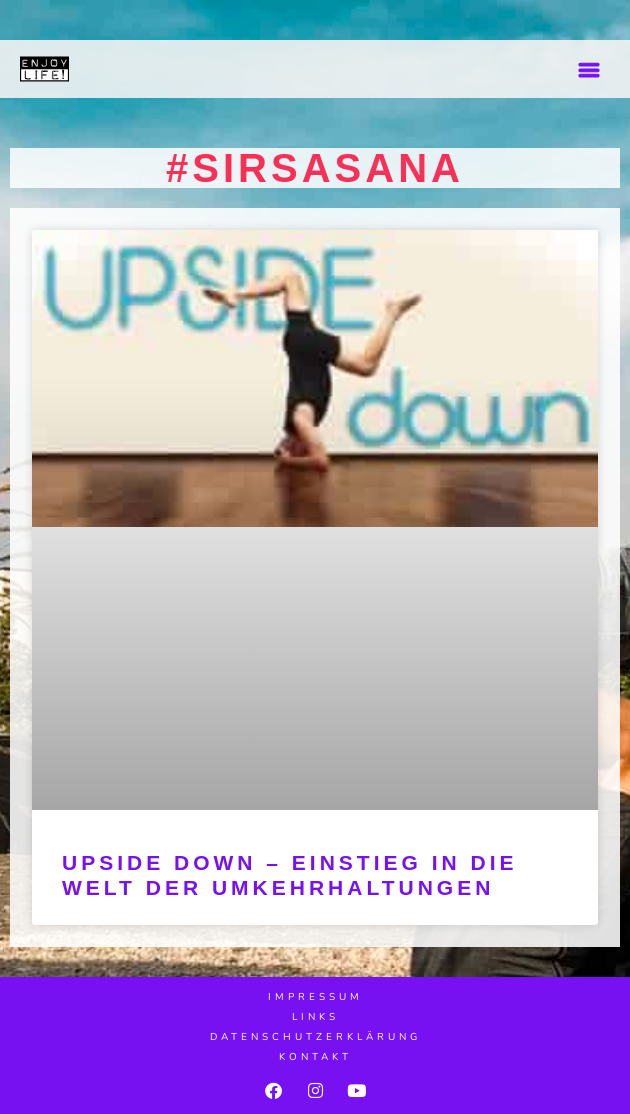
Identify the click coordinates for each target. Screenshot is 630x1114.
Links (315, 1017)
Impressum (315, 997)
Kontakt (315, 1057)
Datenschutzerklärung (315, 1037)
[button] (588, 69)
